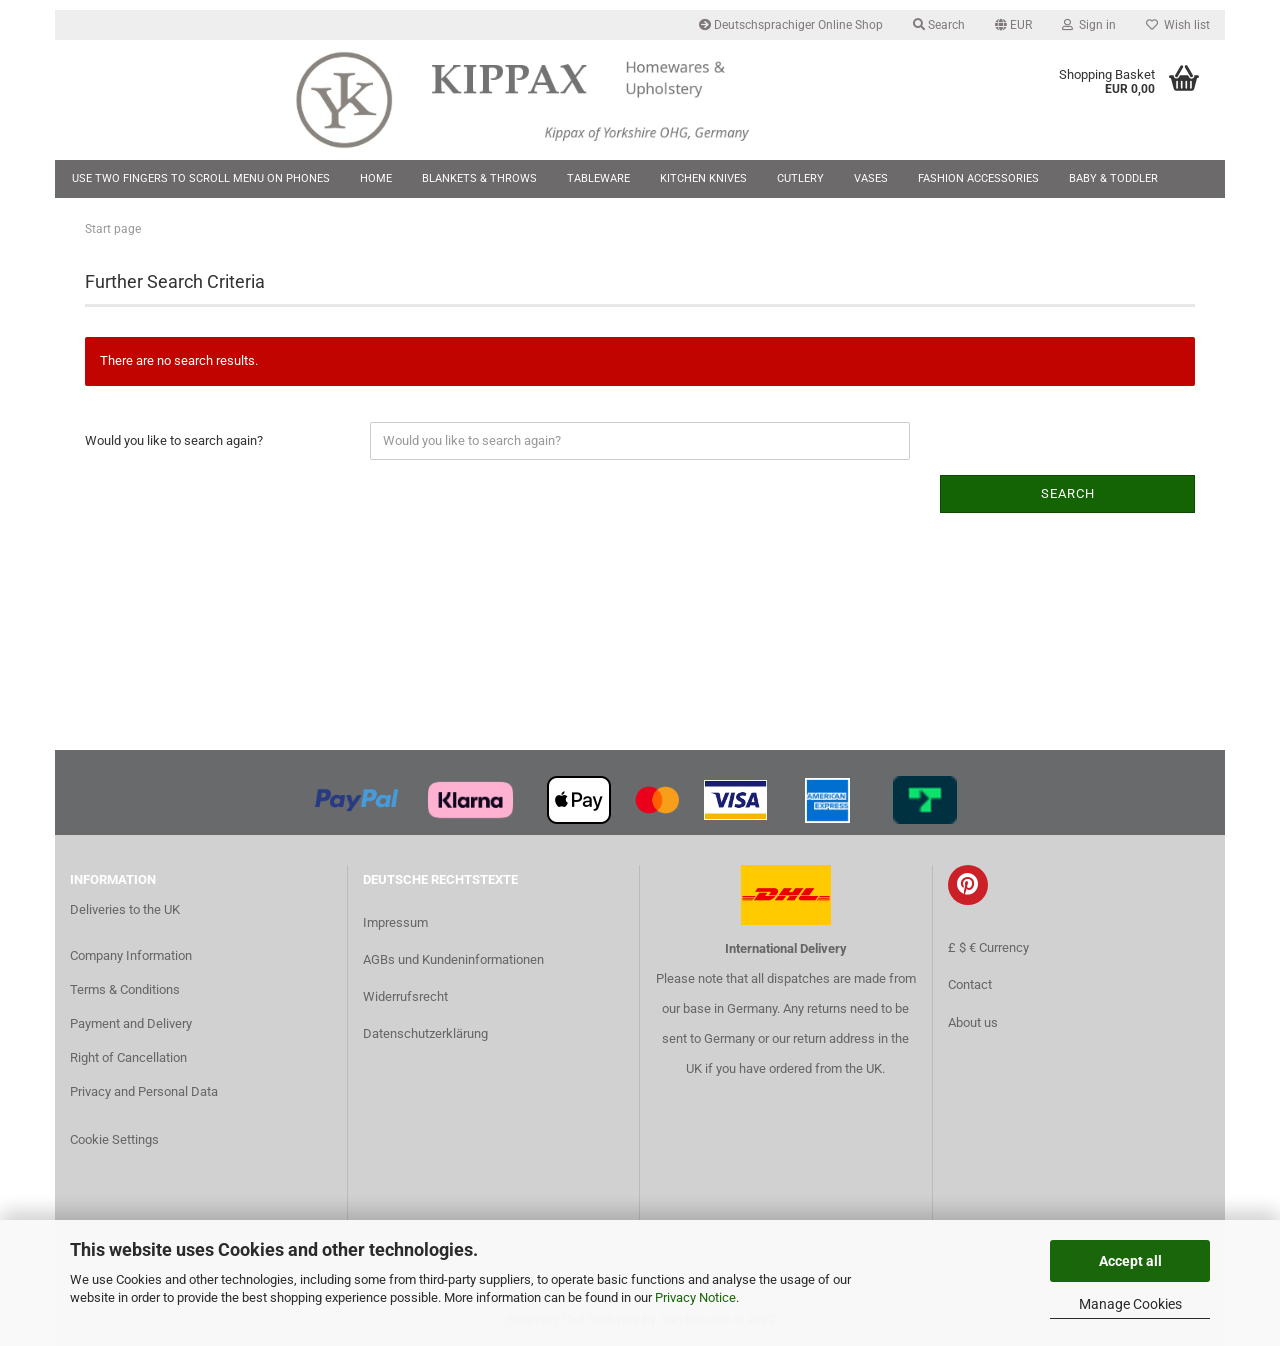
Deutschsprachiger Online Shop (791, 25)
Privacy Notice (695, 1297)
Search (939, 25)
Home (376, 178)
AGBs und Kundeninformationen (453, 959)
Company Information (131, 955)
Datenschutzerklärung (425, 1033)
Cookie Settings (114, 1139)
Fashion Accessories (978, 178)
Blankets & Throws (479, 178)
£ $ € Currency (988, 947)
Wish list (1178, 25)
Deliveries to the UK (125, 909)
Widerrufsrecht (405, 996)
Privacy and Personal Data (144, 1091)
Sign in (1089, 25)
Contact (970, 984)
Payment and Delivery (131, 1023)
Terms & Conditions (125, 989)
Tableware (598, 178)
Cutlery (800, 178)
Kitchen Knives (703, 178)
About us (973, 1022)
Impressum (395, 922)
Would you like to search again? (174, 440)
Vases (871, 178)
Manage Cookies (1130, 1304)
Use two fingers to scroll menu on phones (201, 178)
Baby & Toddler (1113, 178)
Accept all (1130, 1261)
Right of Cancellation (128, 1057)
